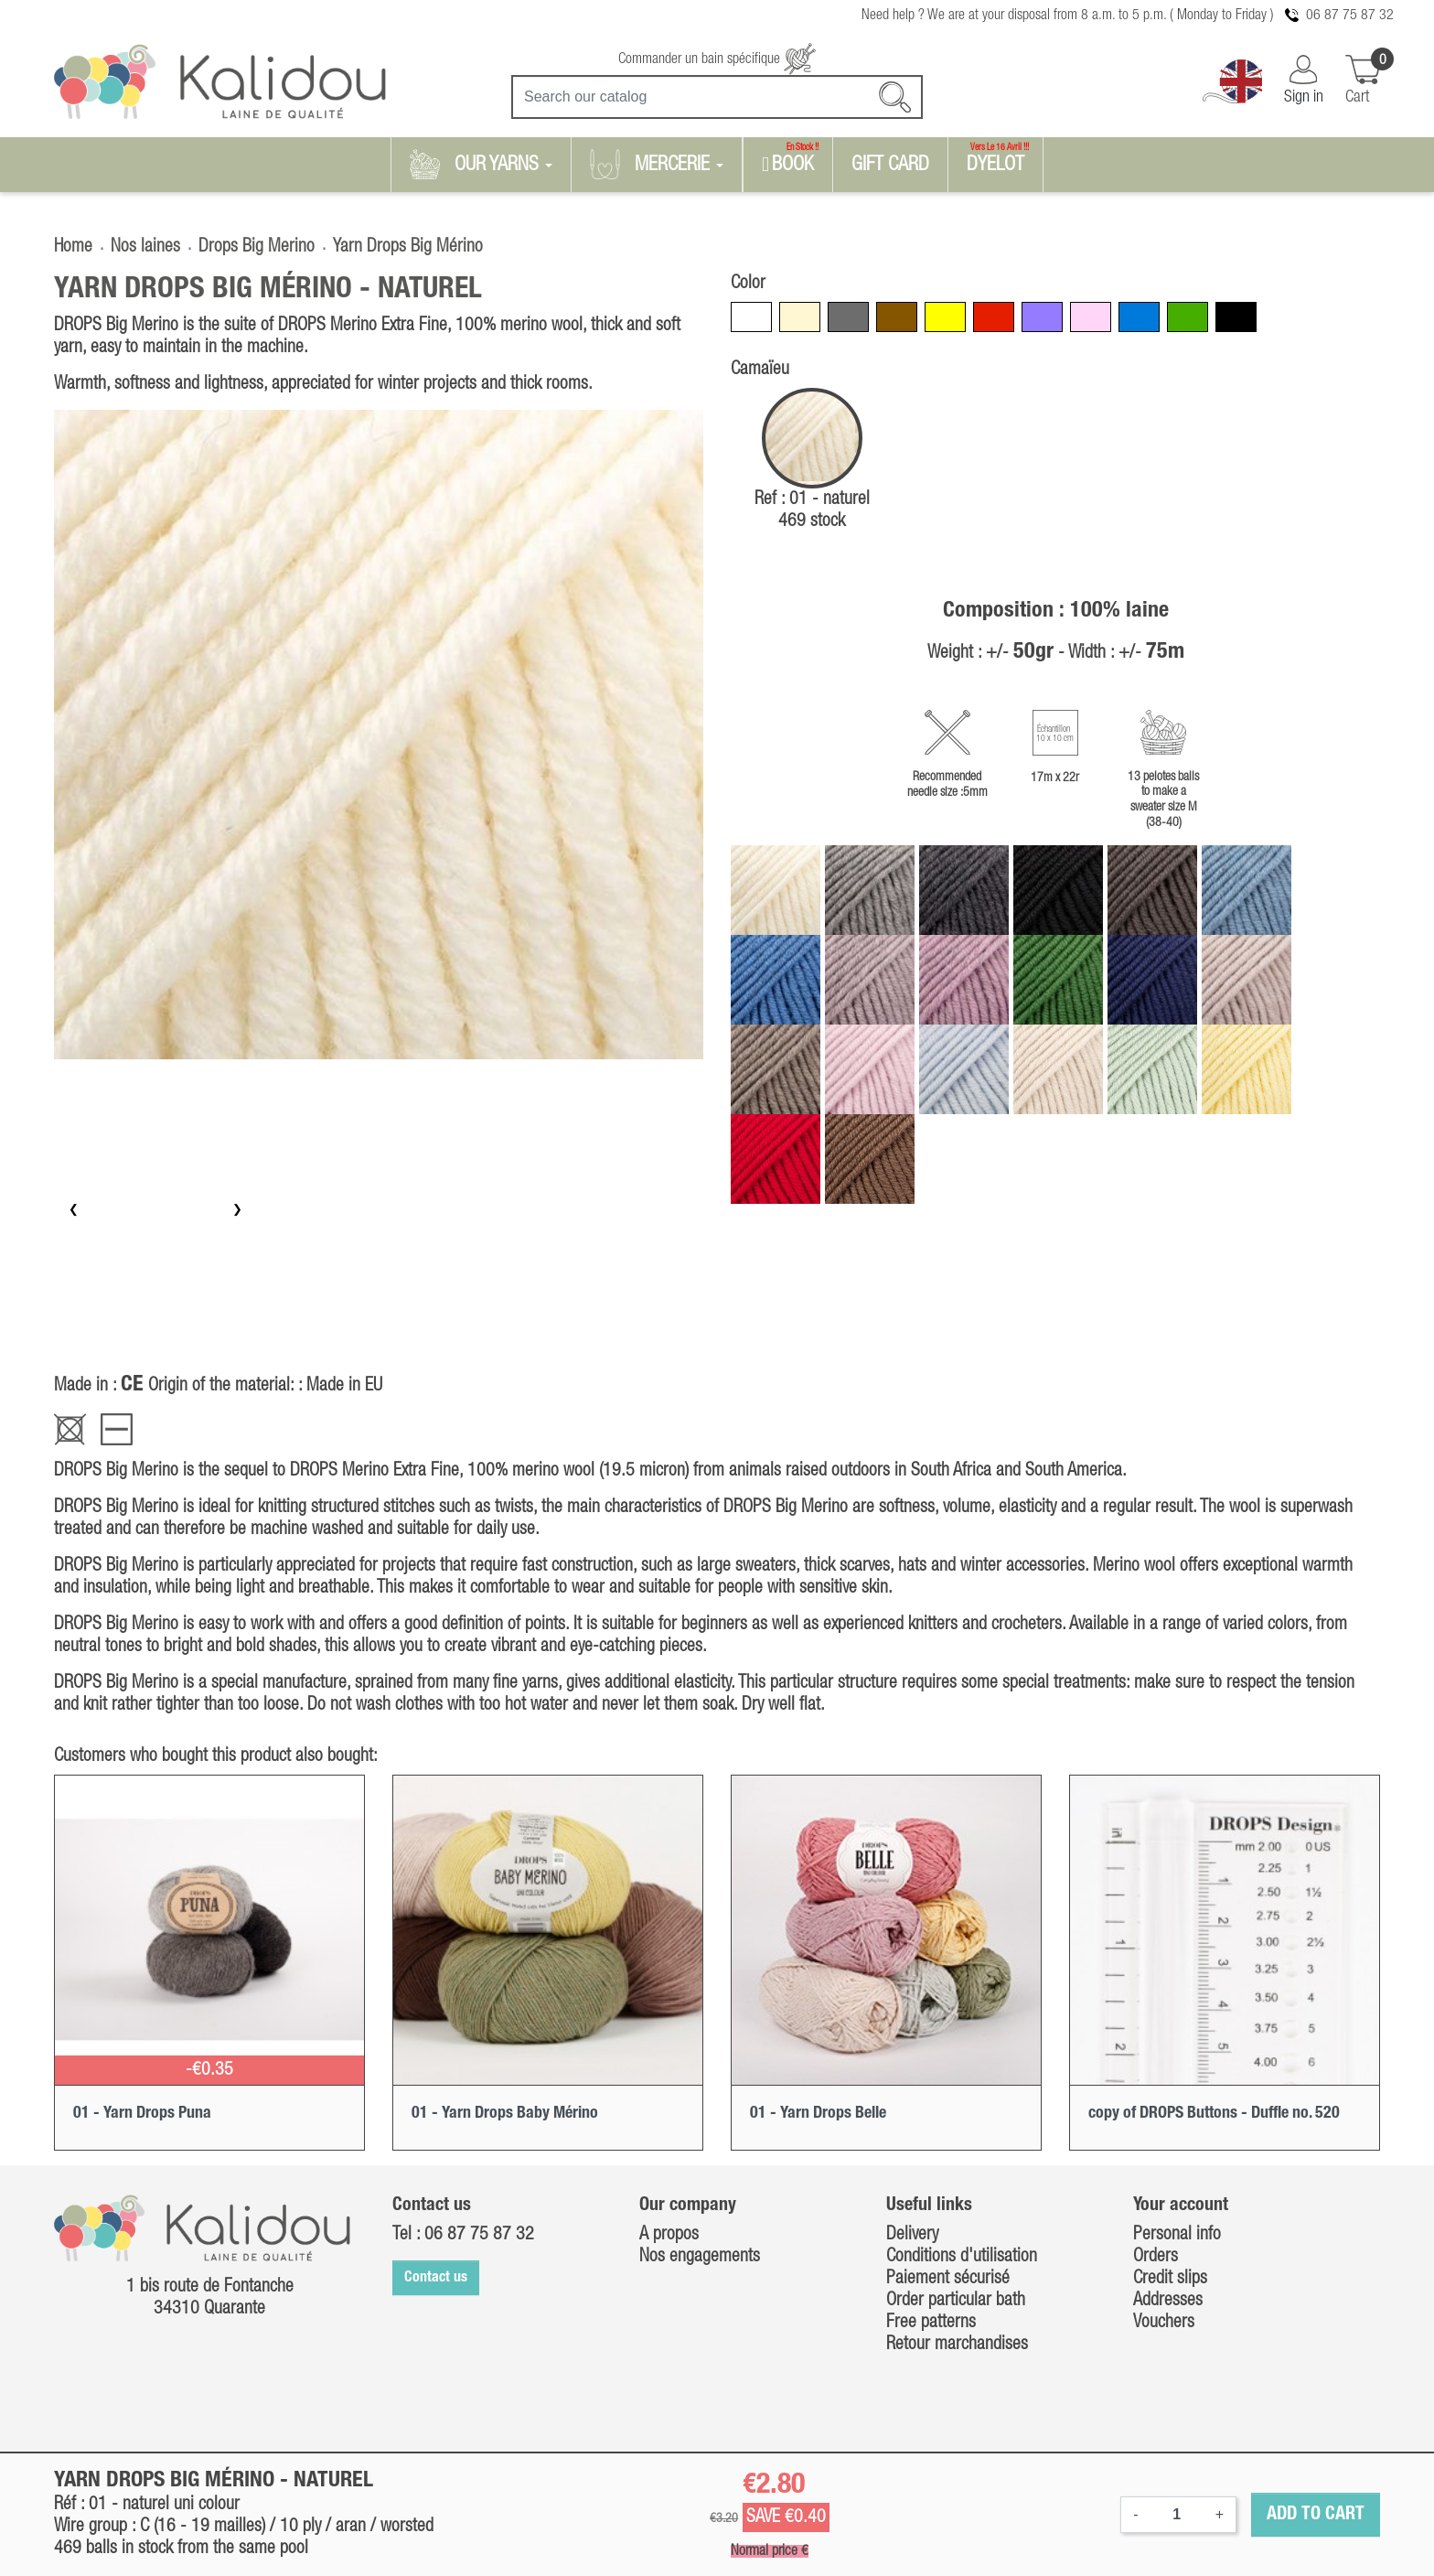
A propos (669, 2235)
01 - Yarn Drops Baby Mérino (505, 2113)
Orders (1155, 2257)
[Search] (717, 97)
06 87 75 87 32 (1350, 15)
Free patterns (931, 2322)
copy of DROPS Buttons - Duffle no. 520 (1214, 2113)
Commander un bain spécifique (717, 59)
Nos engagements (699, 2257)
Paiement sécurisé (948, 2278)
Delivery (912, 2235)
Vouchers (1163, 2322)
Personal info (1177, 2235)
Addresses (1168, 2300)
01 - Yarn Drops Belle (818, 2113)
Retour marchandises (957, 2344)
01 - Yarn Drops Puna (142, 2113)
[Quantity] (1177, 2514)
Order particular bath (955, 2300)
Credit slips (1170, 2278)
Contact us (435, 2277)
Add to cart (1315, 2514)
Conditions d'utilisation (961, 2257)
